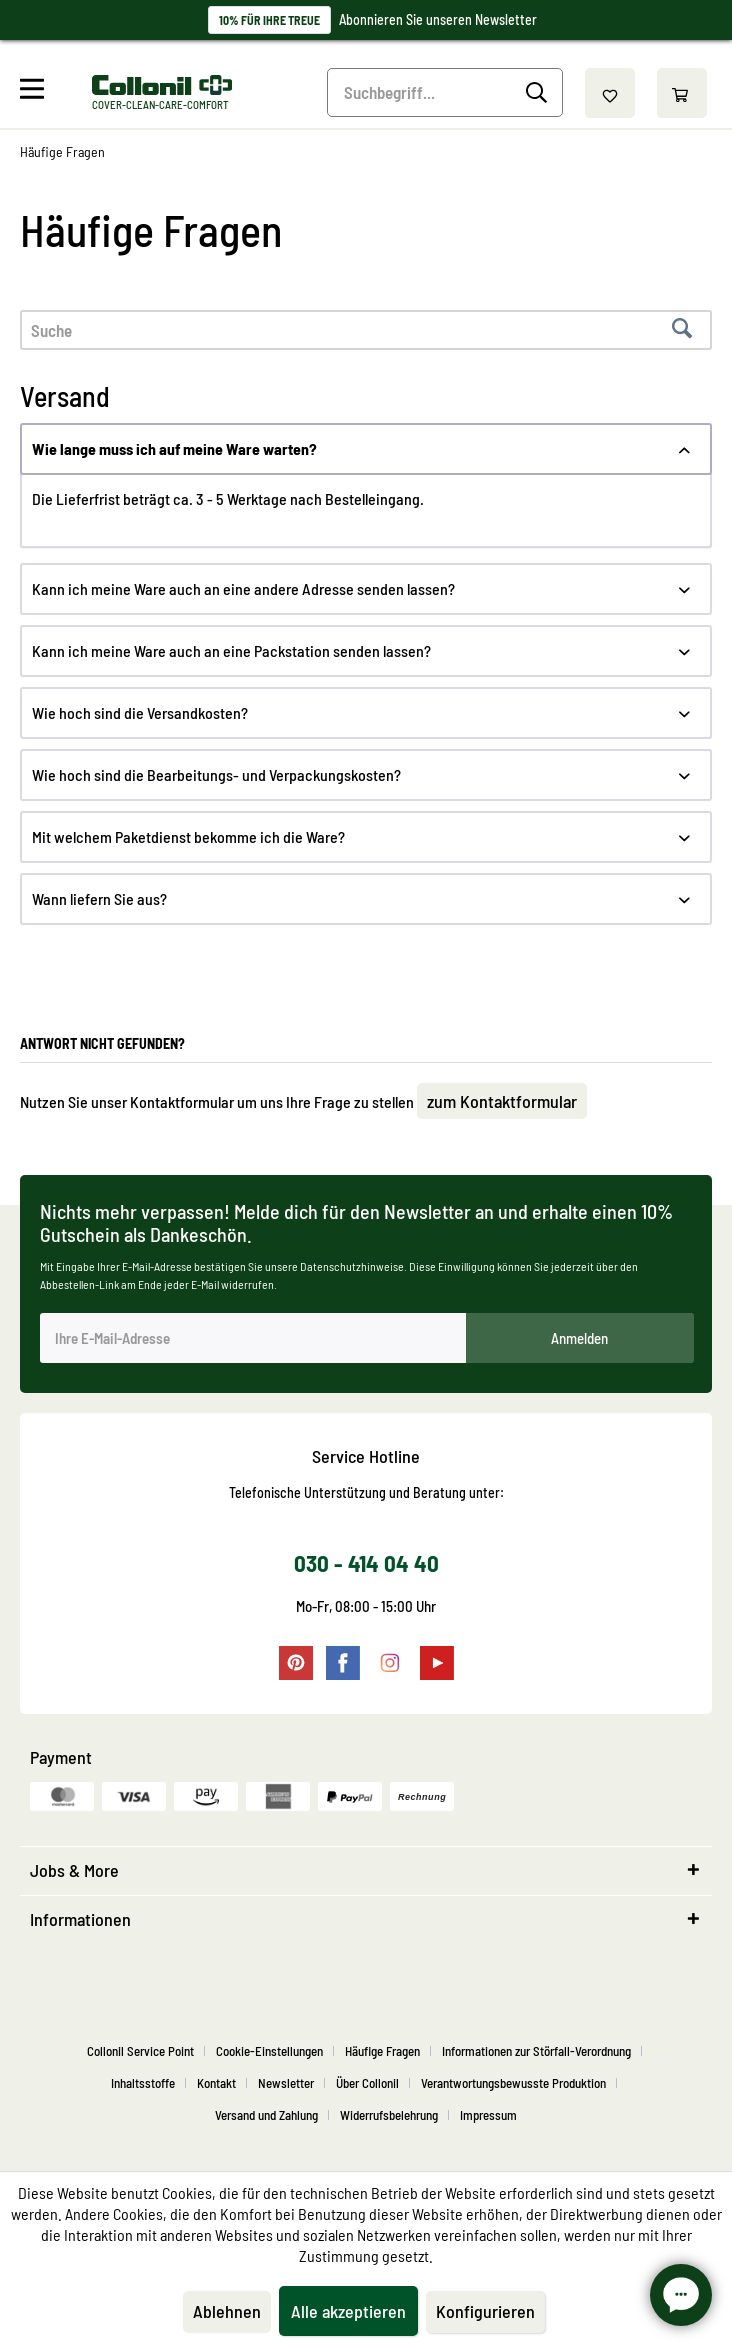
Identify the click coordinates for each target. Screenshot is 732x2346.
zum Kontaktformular (502, 1101)
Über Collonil (367, 2083)
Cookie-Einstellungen (269, 2051)
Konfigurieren (485, 2311)
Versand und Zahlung (266, 2115)
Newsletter (286, 2083)
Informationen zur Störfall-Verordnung (536, 2051)
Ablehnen (227, 2311)
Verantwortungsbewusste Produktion (513, 2083)
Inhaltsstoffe (143, 2083)
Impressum (488, 2115)
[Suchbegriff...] (444, 92)
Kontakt (216, 2083)
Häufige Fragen (382, 2051)
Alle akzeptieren (348, 2311)
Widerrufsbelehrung (389, 2115)
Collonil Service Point (140, 2051)
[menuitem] (53, 93)
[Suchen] (539, 93)
